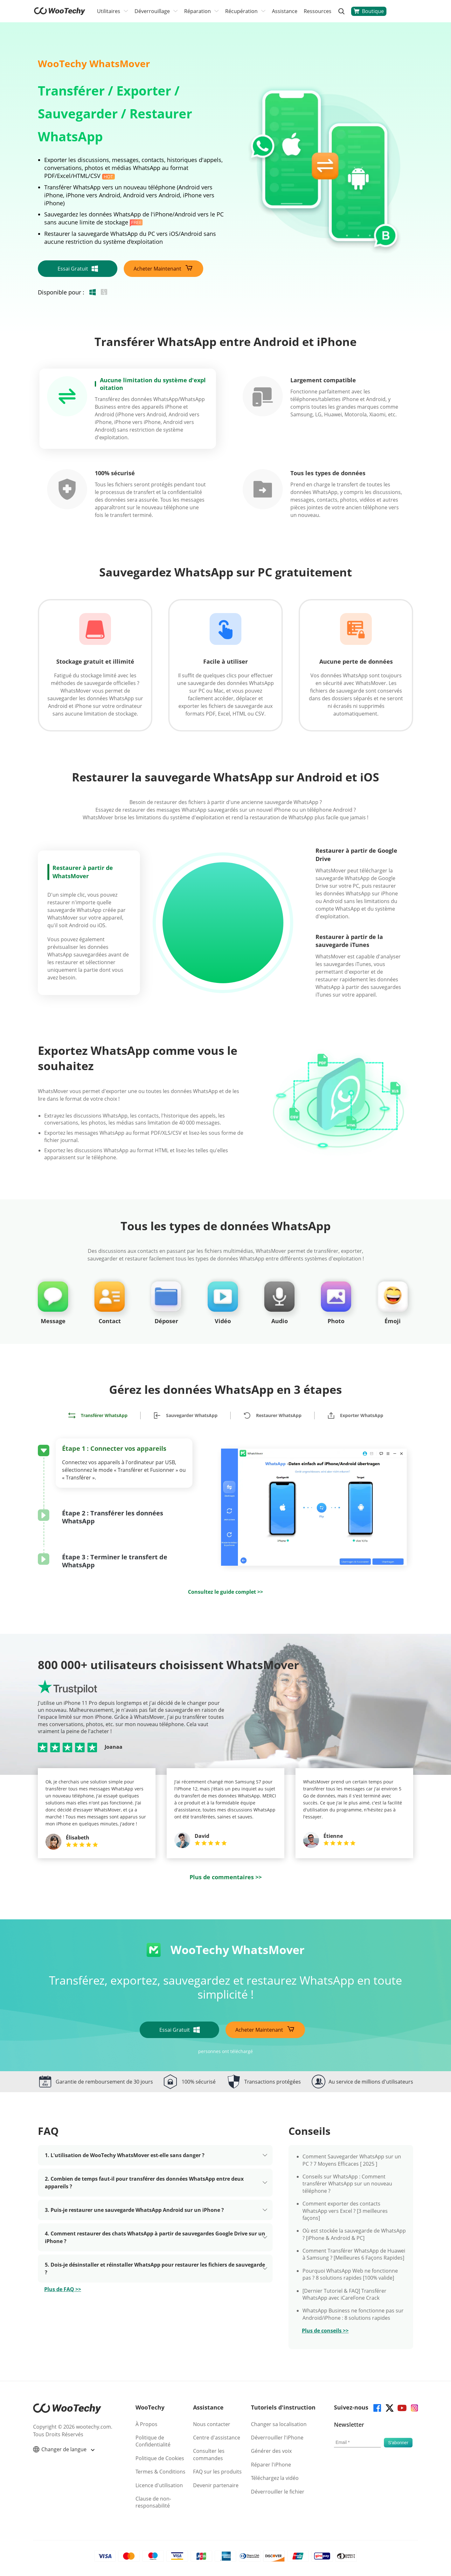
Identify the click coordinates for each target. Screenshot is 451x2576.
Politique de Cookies (159, 2458)
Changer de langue (63, 2449)
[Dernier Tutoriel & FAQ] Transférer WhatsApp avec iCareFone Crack (344, 2294)
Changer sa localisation (279, 2424)
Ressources (317, 11)
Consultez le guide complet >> (225, 1591)
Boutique (369, 11)
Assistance (284, 11)
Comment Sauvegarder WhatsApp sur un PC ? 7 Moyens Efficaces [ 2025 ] (351, 2160)
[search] (341, 11)
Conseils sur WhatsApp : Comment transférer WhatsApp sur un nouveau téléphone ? (347, 2183)
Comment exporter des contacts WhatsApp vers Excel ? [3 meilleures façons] (345, 2210)
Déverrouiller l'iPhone (277, 2437)
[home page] (59, 13)
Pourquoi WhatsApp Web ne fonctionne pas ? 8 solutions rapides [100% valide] (350, 2274)
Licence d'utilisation (159, 2485)
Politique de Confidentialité (152, 2441)
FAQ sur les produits (217, 2471)
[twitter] (389, 2407)
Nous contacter (211, 2424)
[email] (357, 2442)
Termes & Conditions (160, 2471)
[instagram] (414, 2407)
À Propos (146, 2424)
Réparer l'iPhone (271, 2464)
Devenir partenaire (216, 2485)
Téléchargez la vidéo (275, 2477)
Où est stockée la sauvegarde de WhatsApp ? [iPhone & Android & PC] (354, 2234)
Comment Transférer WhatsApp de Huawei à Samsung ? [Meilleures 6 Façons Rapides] (353, 2254)
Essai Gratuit (78, 268)
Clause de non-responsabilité (153, 2502)
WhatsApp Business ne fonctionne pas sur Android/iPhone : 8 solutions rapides (353, 2314)
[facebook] (377, 2407)
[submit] (398, 2442)
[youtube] (402, 2407)
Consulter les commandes (209, 2454)
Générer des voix (271, 2450)
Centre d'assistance (216, 2437)
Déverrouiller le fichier (277, 2491)
